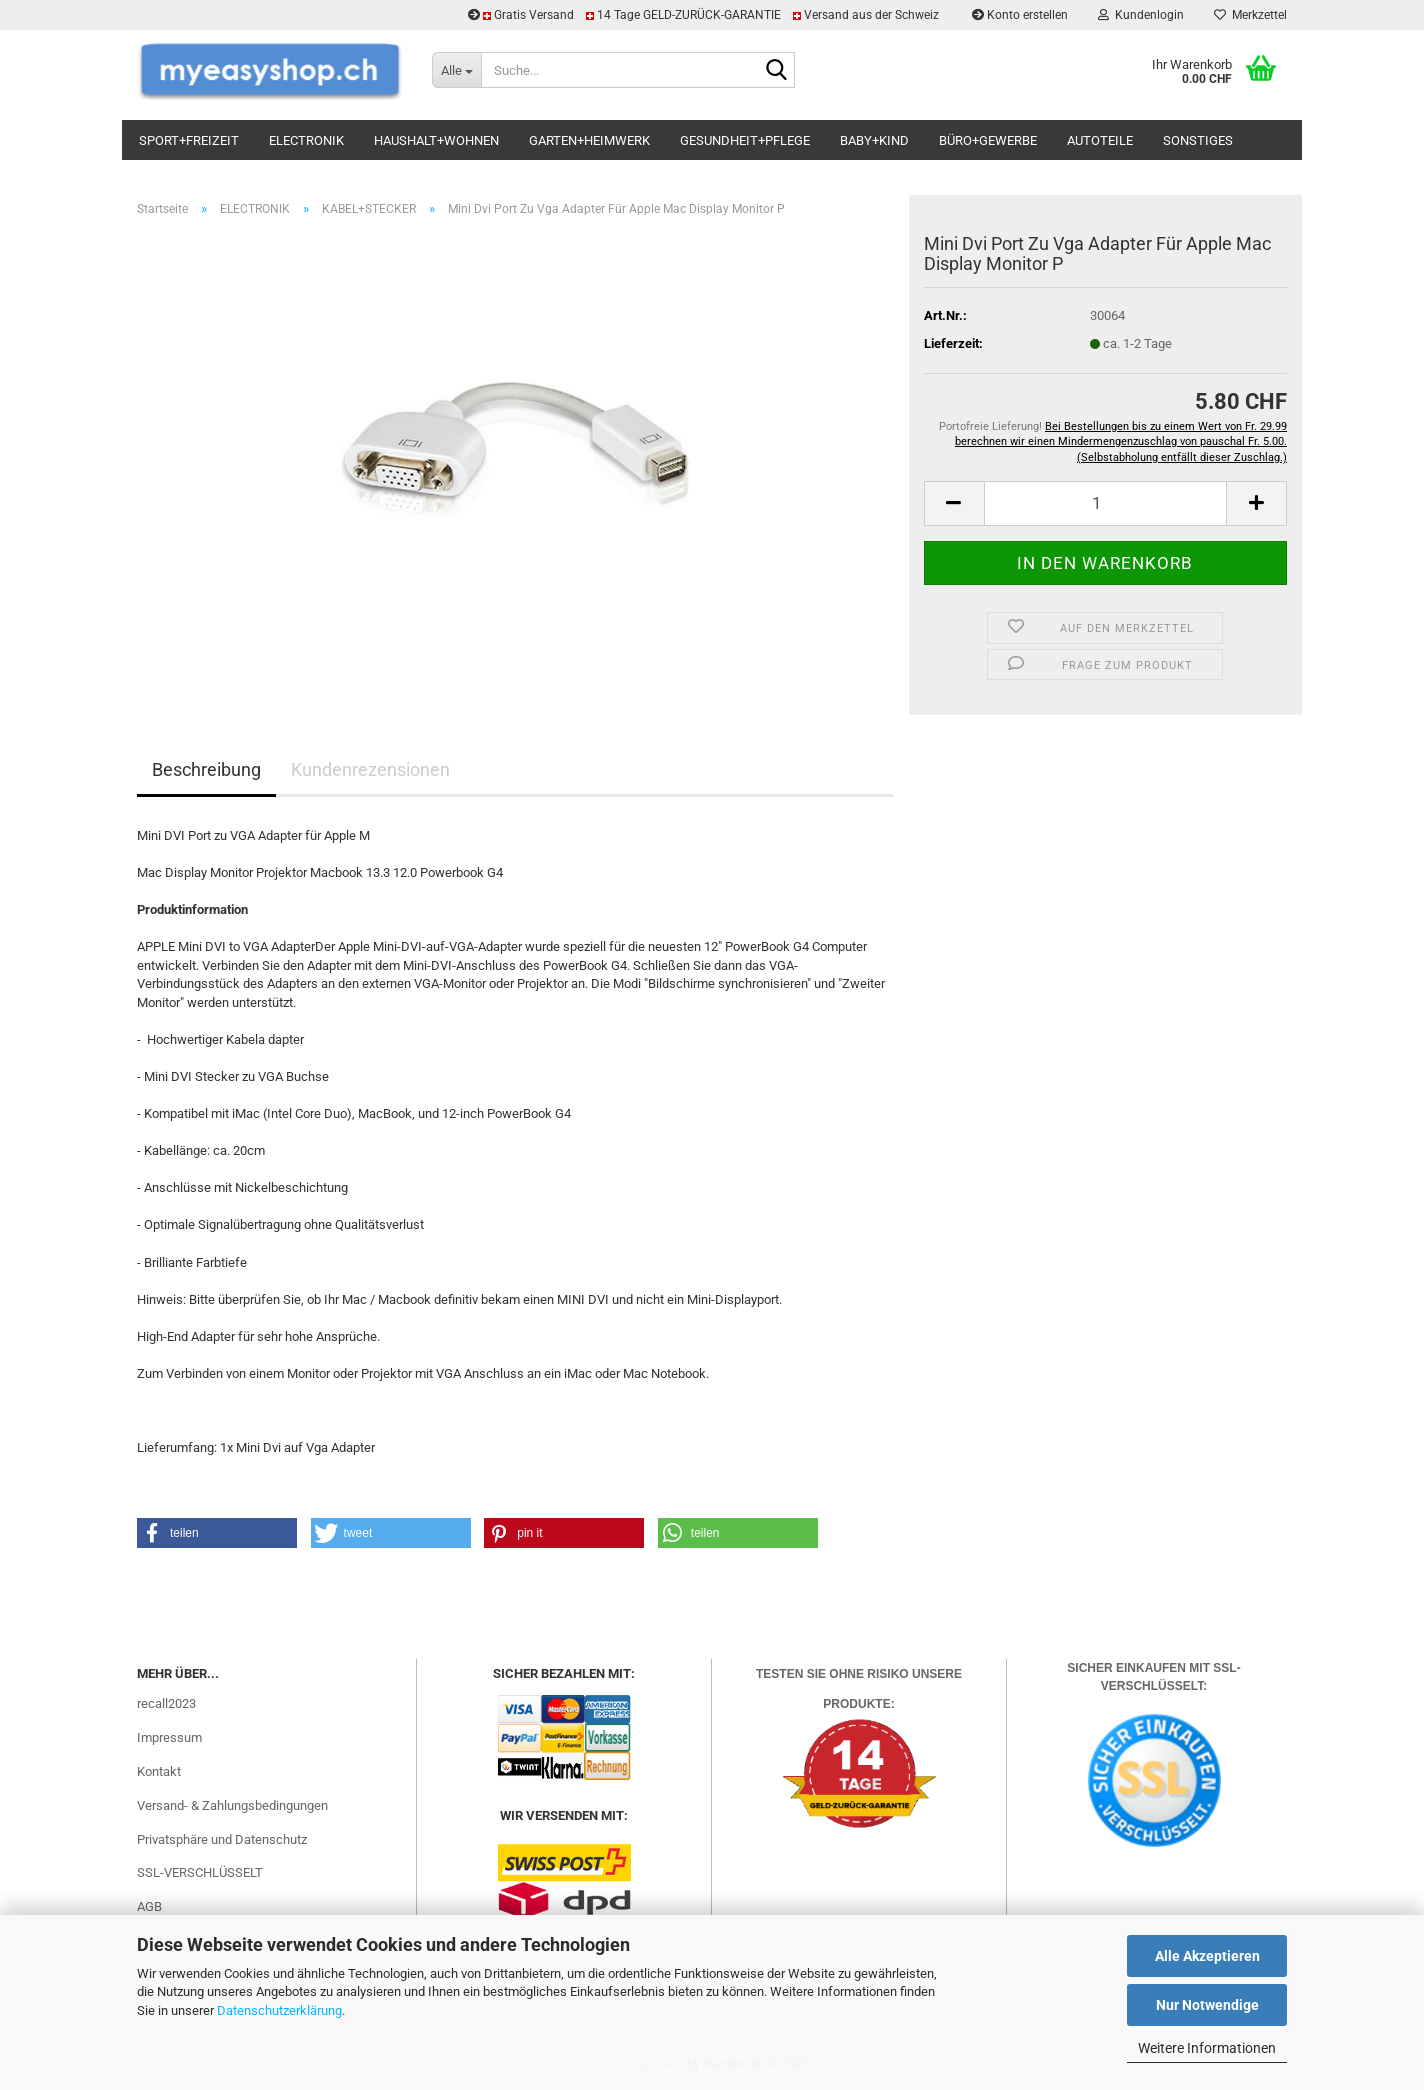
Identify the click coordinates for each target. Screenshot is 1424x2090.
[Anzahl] (1105, 503)
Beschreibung (206, 769)
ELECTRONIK (306, 140)
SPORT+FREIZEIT (189, 140)
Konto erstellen (1020, 15)
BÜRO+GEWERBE (988, 140)
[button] (954, 503)
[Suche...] (456, 70)
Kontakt (159, 1771)
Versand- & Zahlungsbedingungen (232, 1805)
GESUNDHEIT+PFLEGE (745, 140)
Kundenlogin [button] (1141, 15)
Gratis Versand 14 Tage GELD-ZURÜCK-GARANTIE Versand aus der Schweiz (705, 15)
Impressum (169, 1737)
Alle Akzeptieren (1207, 1956)
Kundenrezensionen (370, 769)
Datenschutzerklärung (279, 2010)
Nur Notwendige (1207, 2005)
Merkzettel (1250, 15)
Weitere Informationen (1207, 2048)
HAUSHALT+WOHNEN (436, 140)
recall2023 (166, 1703)
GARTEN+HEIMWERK (589, 140)
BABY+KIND (874, 140)
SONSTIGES (1198, 140)
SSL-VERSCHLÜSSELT (200, 1872)
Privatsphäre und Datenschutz (222, 1839)
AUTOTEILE (1100, 140)
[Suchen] (776, 71)
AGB (149, 1906)
